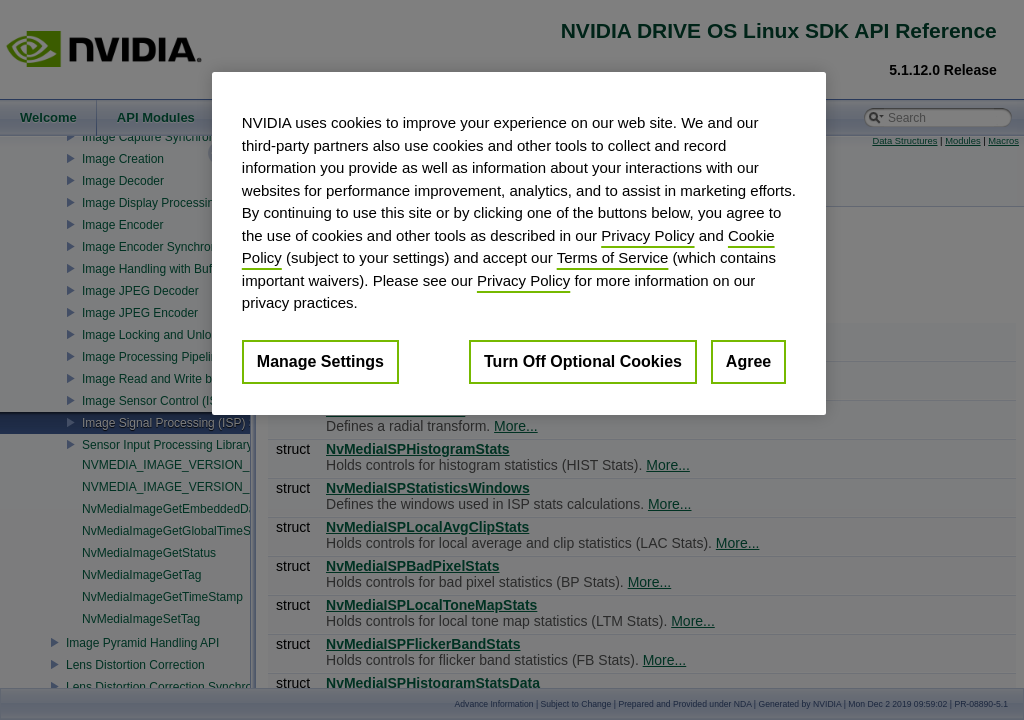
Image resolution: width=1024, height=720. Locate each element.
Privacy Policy (647, 235)
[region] (519, 243)
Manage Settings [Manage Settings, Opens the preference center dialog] (320, 361)
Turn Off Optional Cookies (583, 361)
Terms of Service (613, 257)
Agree (748, 361)
